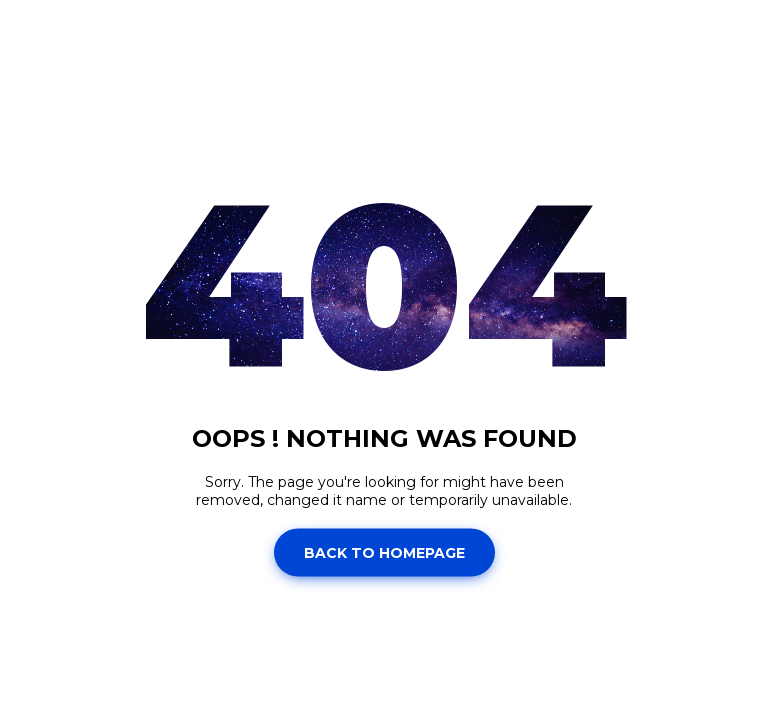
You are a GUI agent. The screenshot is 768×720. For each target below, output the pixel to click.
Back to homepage (384, 552)
